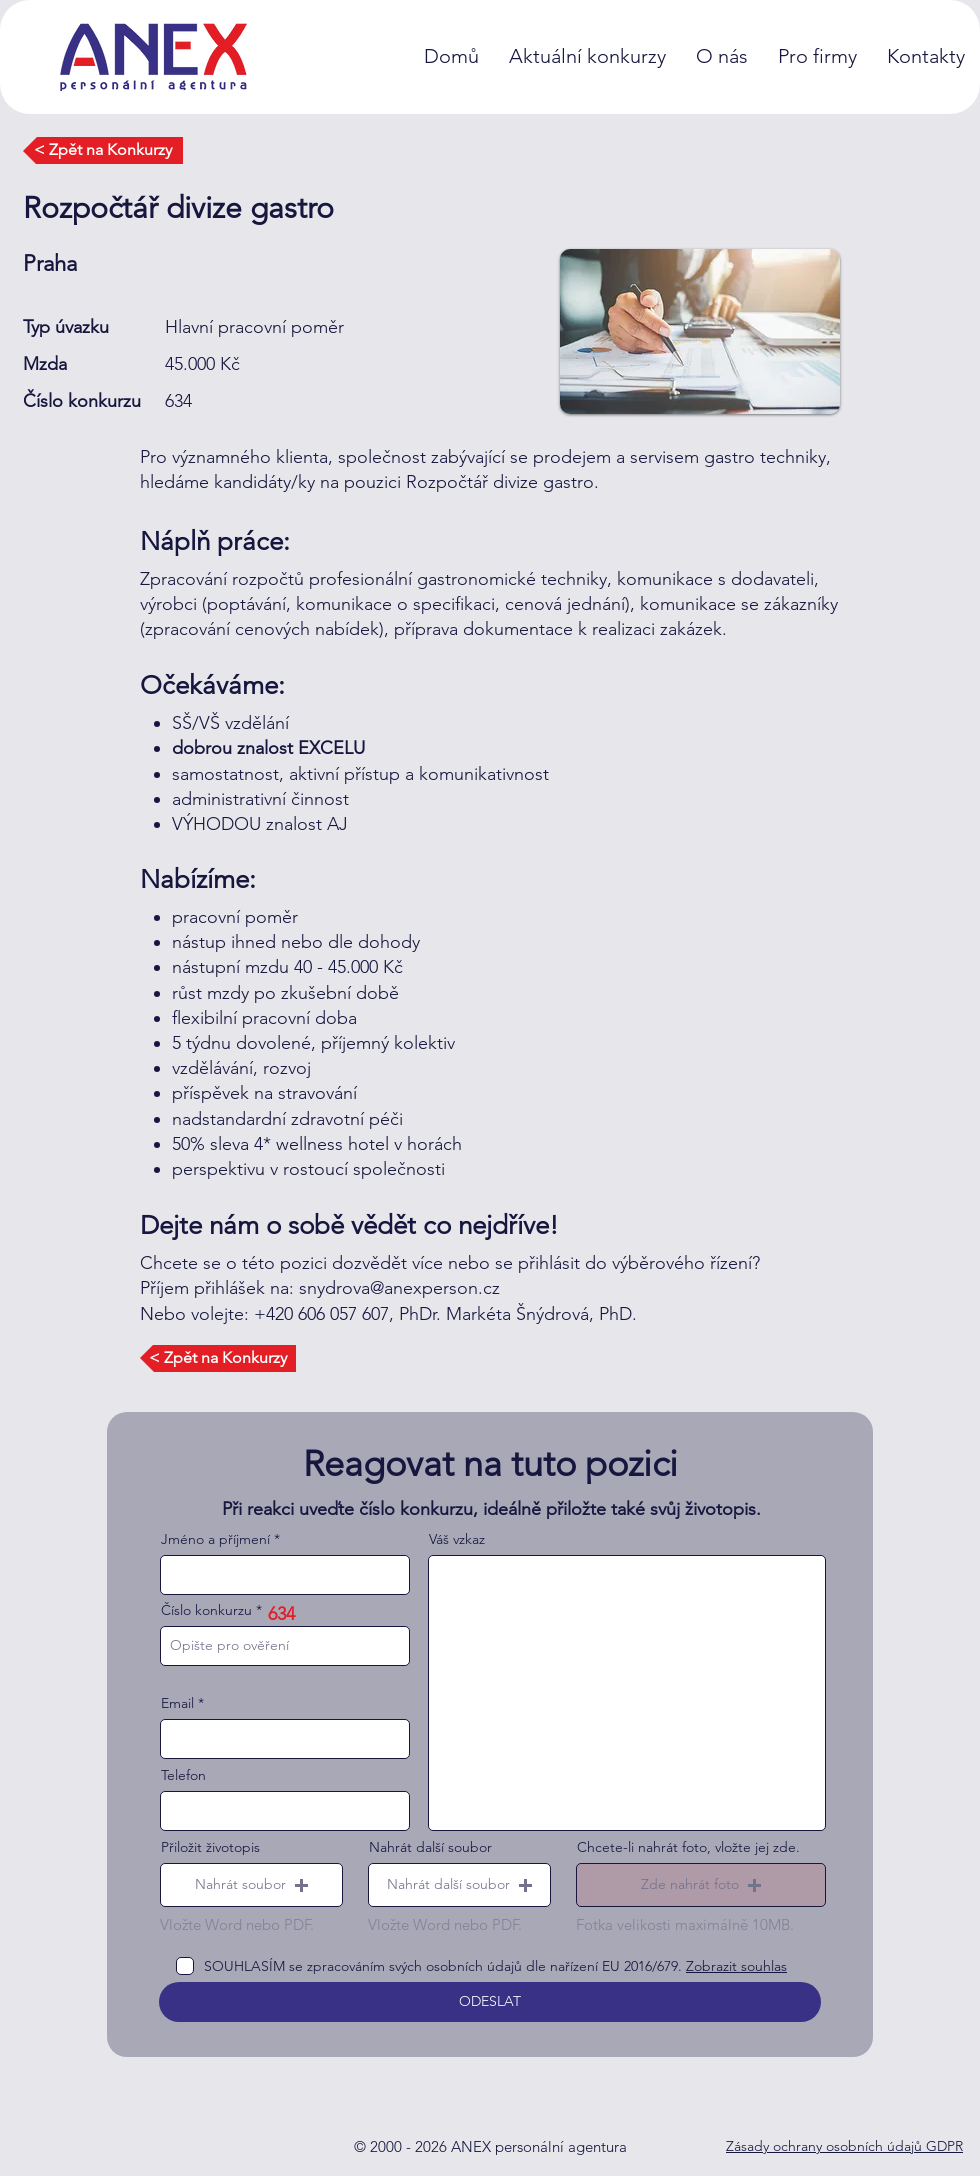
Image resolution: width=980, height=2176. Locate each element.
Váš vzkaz (457, 1539)
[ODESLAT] (490, 2002)
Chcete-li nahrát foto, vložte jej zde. (688, 1847)
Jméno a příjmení (215, 1539)
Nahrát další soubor (430, 1847)
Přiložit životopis (210, 1847)
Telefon (183, 1775)
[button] (251, 1885)
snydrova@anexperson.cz (399, 1288)
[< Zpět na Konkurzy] (103, 150)
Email (177, 1703)
